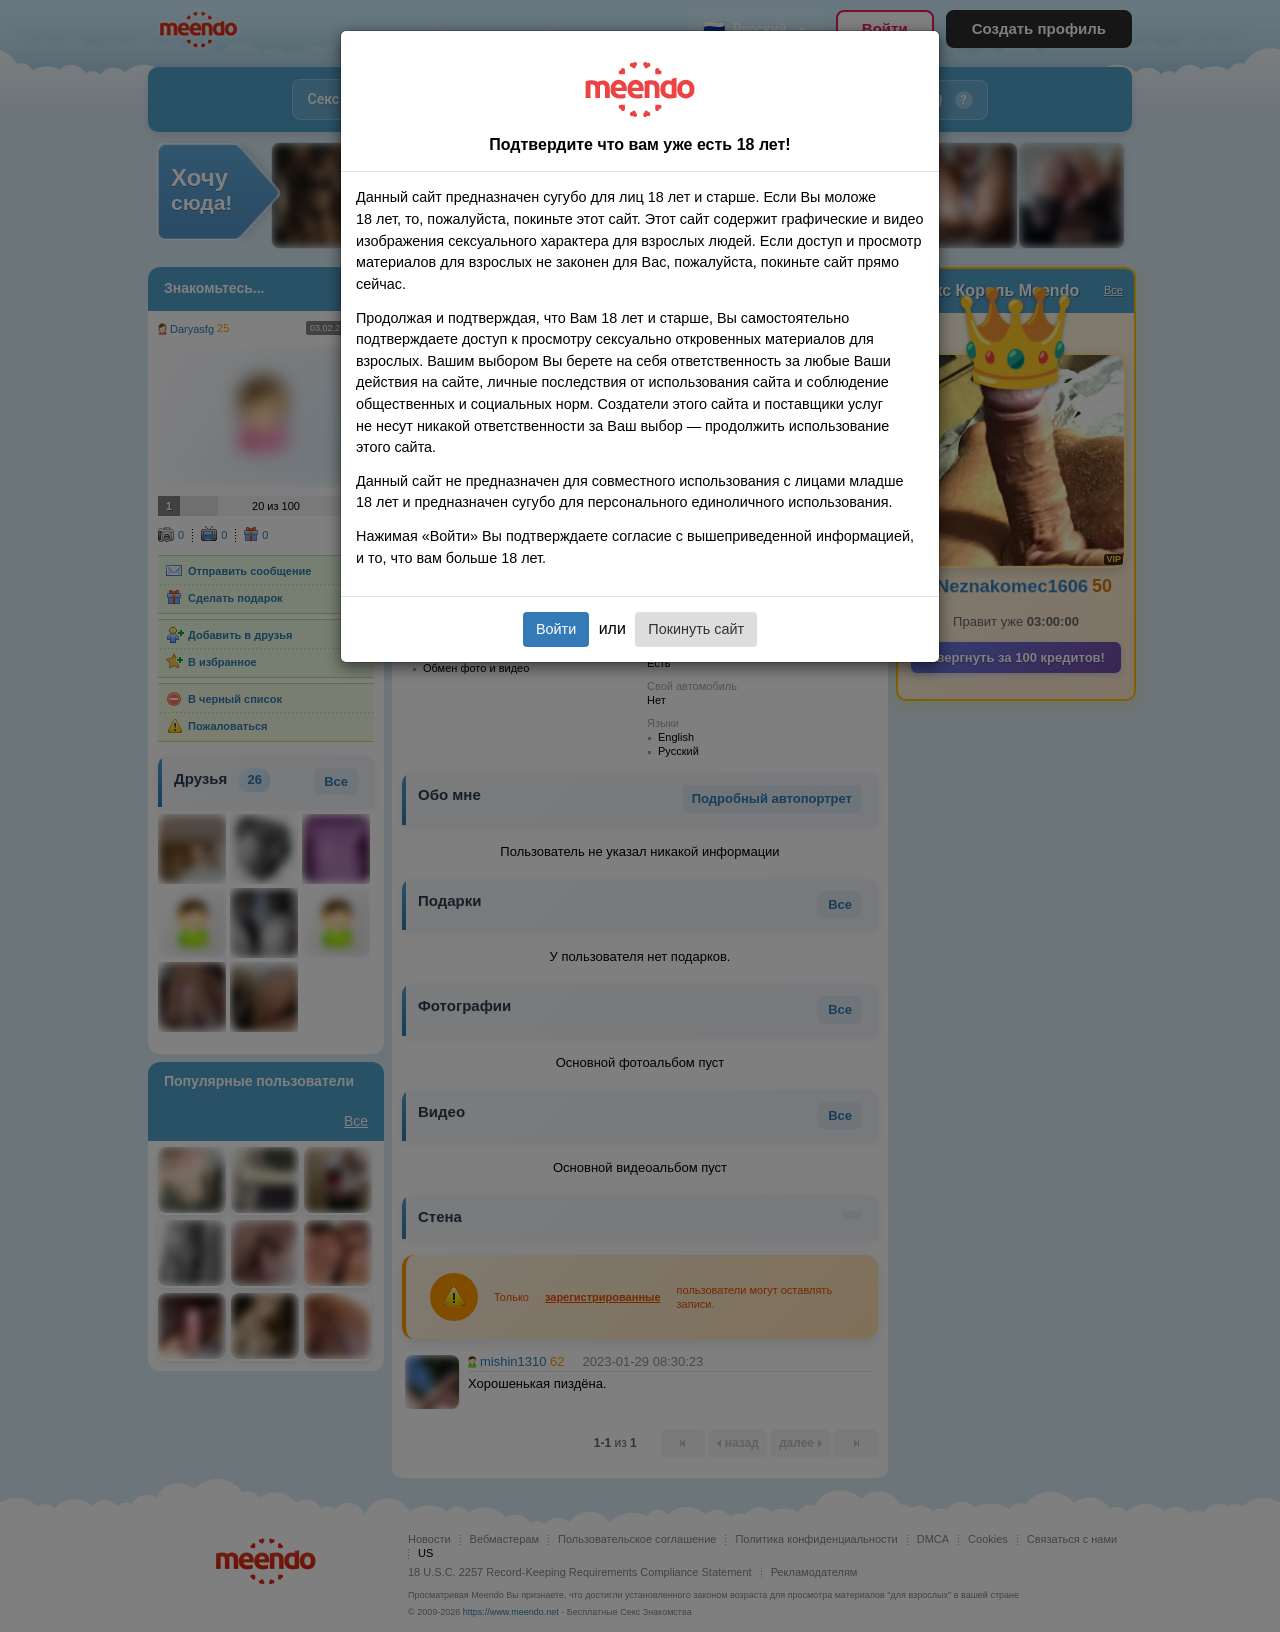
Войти (556, 629)
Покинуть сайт (696, 629)
